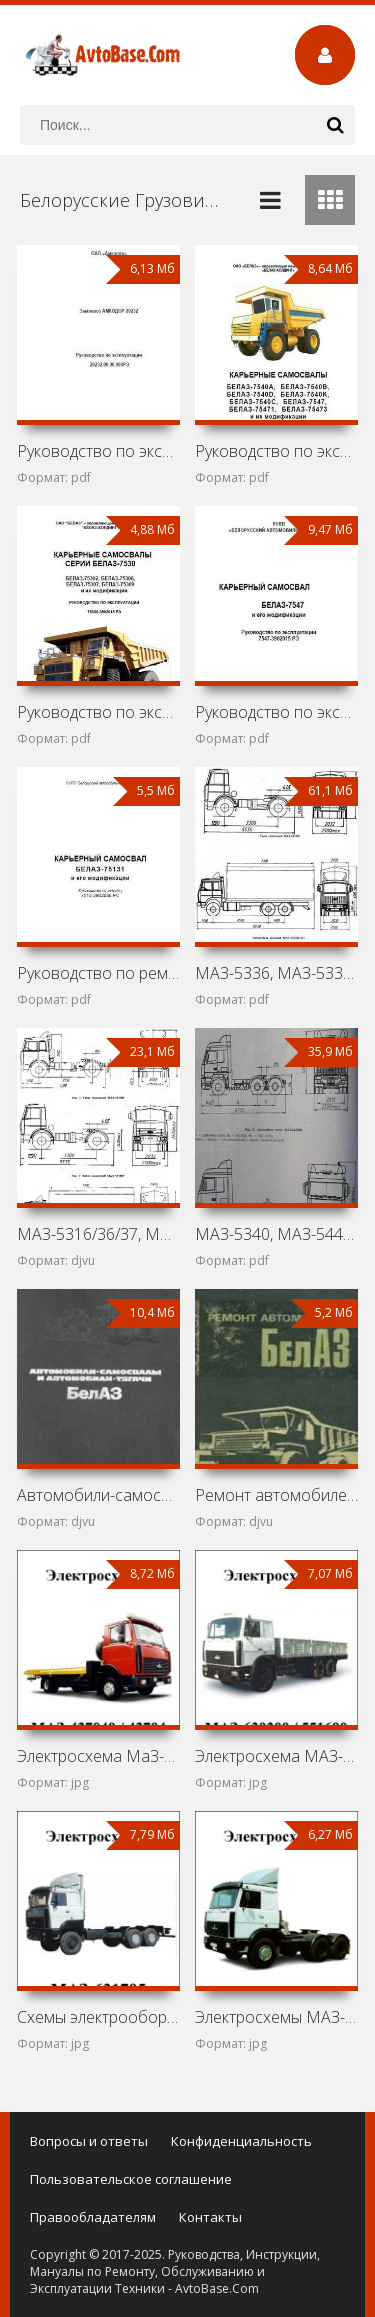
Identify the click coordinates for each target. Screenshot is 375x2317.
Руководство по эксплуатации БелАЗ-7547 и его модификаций (276, 712)
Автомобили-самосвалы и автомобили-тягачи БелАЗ (98, 1495)
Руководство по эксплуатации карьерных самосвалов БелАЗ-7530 (98, 712)
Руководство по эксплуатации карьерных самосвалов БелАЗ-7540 (276, 451)
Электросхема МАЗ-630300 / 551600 (276, 1756)
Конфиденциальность (241, 2141)
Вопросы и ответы (89, 2141)
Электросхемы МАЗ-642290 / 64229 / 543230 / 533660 (276, 2017)
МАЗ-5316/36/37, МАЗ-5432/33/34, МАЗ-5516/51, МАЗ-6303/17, (98, 1234)
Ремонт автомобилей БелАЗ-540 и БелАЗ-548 (276, 1495)
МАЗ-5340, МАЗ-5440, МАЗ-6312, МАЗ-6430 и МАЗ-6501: (276, 1234)
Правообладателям (93, 2217)
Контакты (210, 2217)
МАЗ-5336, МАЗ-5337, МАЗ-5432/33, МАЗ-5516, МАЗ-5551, (276, 973)
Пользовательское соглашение (131, 2179)
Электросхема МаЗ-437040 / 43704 (98, 1756)
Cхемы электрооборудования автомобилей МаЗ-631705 (98, 2017)
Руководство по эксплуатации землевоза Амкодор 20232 (98, 451)
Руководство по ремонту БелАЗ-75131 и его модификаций (98, 973)
